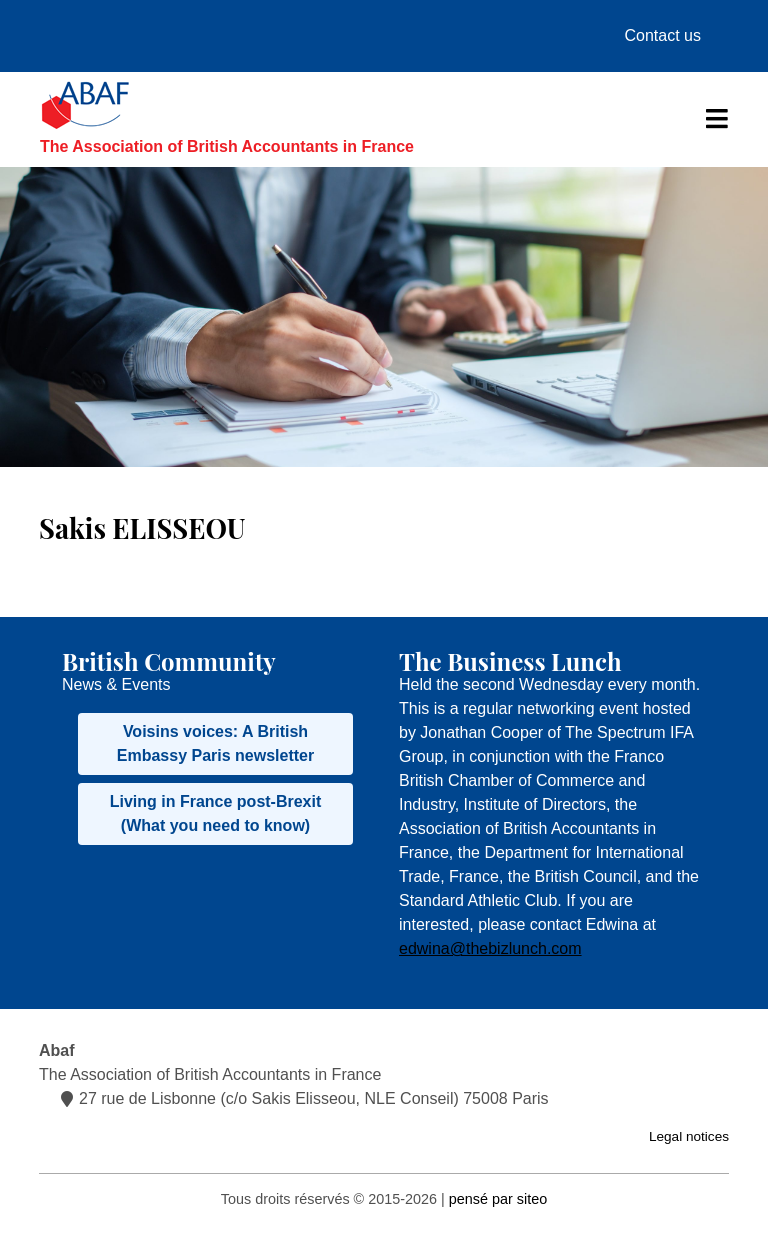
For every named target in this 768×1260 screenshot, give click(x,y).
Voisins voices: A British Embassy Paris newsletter (215, 743)
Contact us (663, 35)
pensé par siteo (498, 1199)
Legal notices (689, 1136)
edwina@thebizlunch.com (490, 948)
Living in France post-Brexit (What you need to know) (216, 813)
